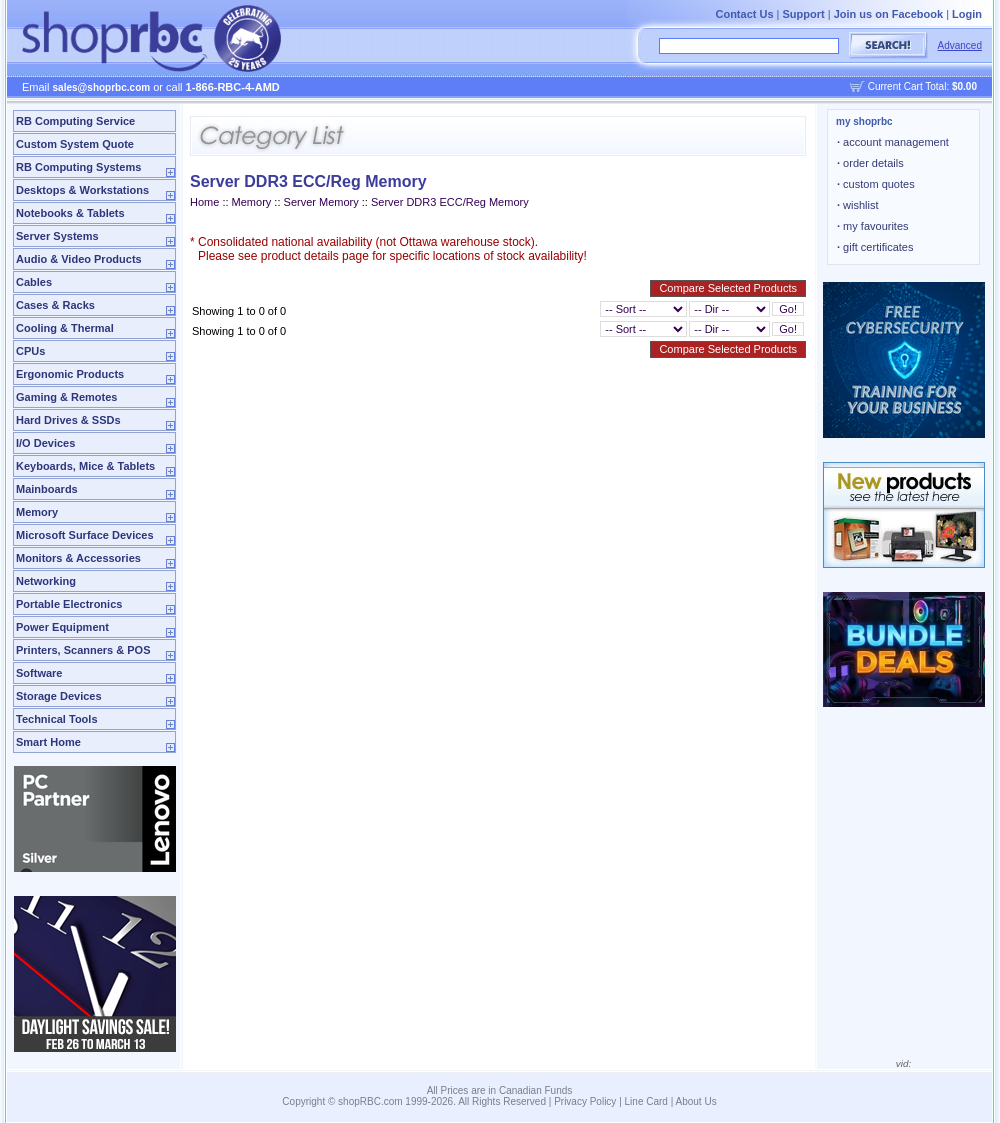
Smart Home (48, 742)
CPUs (30, 351)
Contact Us (744, 14)
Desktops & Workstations (82, 190)
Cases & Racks (55, 305)
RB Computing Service (75, 121)
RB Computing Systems (78, 167)
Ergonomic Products (70, 374)
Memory (37, 512)
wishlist (858, 205)
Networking (46, 581)
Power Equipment (62, 627)
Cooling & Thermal (65, 328)
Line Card (646, 1101)
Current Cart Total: (922, 86)
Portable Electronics (69, 604)
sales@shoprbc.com (102, 87)
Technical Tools (57, 719)
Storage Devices (59, 696)
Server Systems (57, 236)
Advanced (960, 45)
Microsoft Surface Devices (85, 535)
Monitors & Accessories (78, 558)
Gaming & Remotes (66, 397)
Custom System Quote (75, 144)
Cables (34, 282)
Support (804, 14)
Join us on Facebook (888, 14)
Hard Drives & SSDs (68, 420)
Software (39, 673)
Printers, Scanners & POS (83, 650)
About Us (696, 1101)
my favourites (873, 226)
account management (893, 142)
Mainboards (47, 489)
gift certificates (875, 247)
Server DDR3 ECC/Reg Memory (450, 202)
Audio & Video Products (79, 259)
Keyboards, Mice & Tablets (85, 466)
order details (870, 163)
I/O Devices (45, 443)
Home (204, 202)
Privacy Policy (585, 1101)
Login (967, 14)
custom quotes (876, 184)
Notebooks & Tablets (70, 213)
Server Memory (321, 202)
